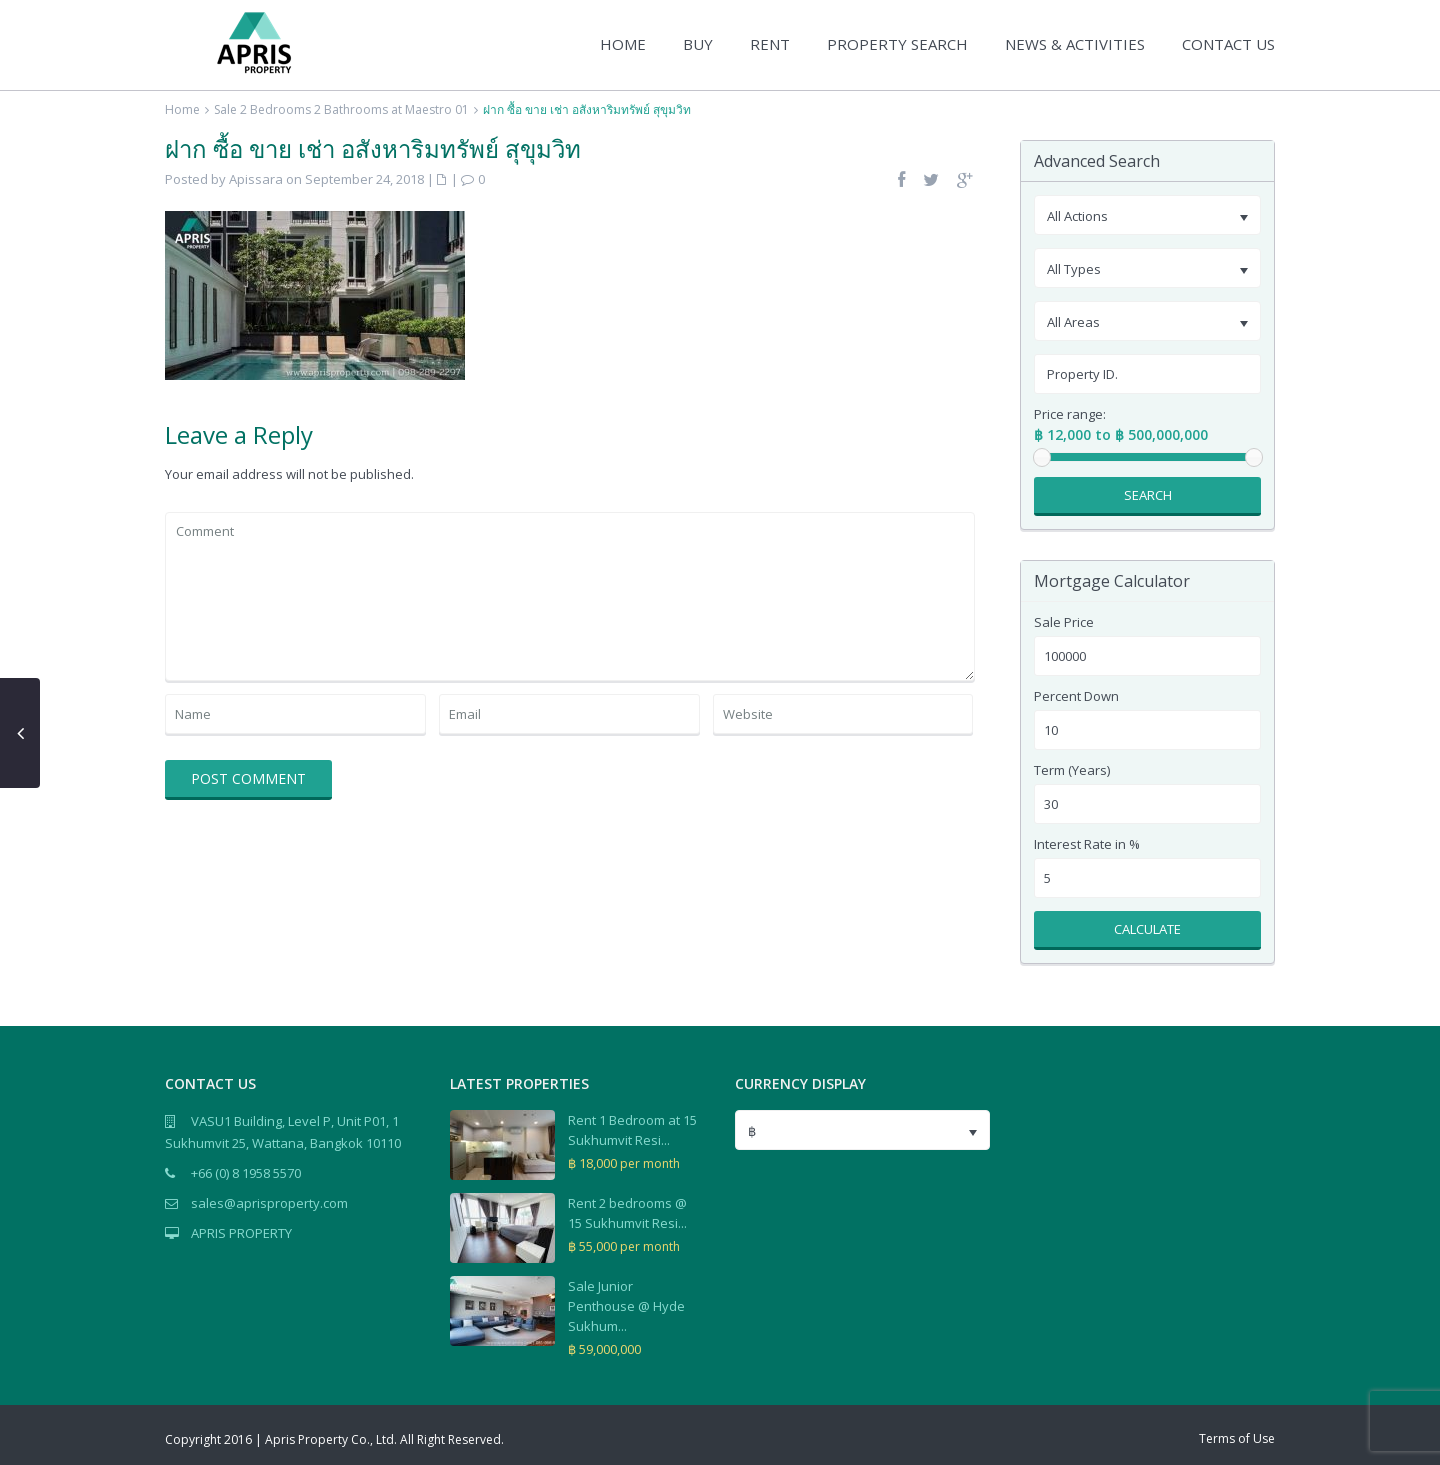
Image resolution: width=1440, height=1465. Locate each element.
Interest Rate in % (1087, 844)
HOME (623, 44)
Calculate (1147, 929)
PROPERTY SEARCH (897, 44)
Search (1148, 495)
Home (182, 109)
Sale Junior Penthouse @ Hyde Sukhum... (626, 1306)
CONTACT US (1228, 44)
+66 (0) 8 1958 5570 (246, 1173)
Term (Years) (1072, 770)
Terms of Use (1237, 1438)
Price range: (1070, 414)
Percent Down (1076, 696)
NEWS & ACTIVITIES (1075, 44)
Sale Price (1064, 622)
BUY (698, 44)
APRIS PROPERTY (241, 1233)
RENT (770, 44)
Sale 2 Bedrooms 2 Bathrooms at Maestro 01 (341, 109)
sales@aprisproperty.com (269, 1203)
